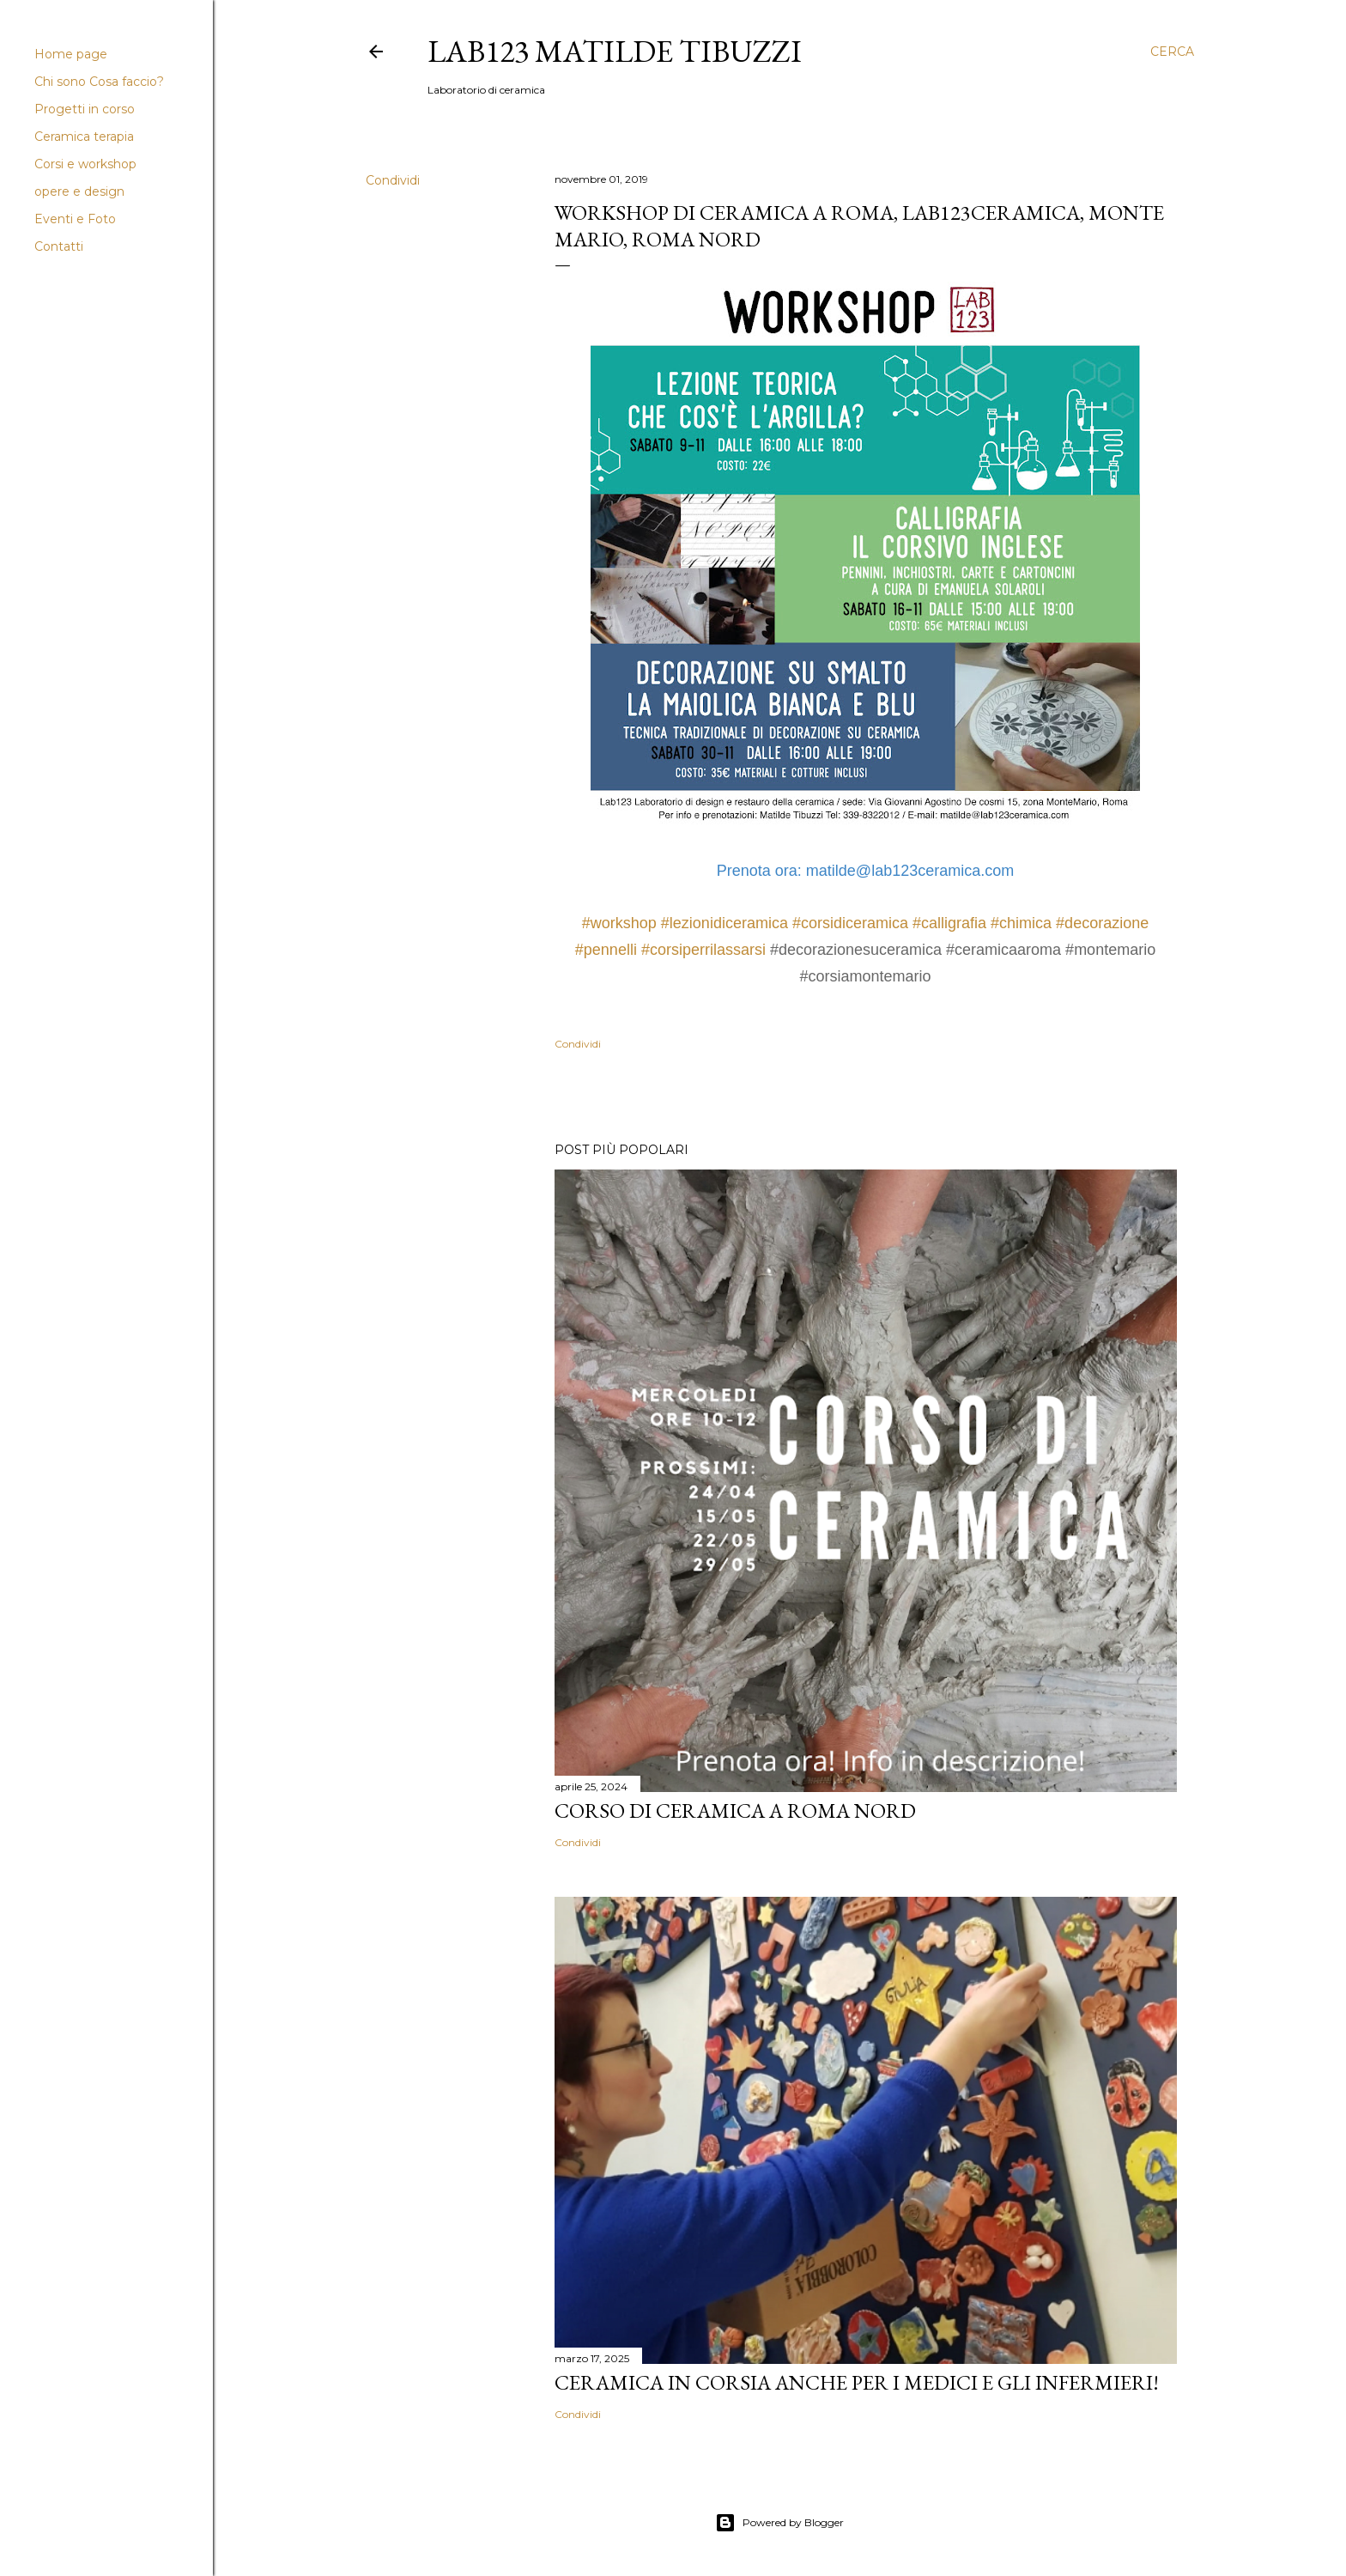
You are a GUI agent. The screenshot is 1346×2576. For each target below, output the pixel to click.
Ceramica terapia (84, 136)
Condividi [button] (393, 180)
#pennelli (606, 949)
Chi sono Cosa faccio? (99, 81)
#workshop (619, 923)
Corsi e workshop (85, 164)
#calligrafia (949, 923)
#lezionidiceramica (724, 923)
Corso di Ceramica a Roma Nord (735, 1810)
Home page (70, 54)
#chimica (1021, 923)
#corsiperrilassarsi (703, 949)
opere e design (79, 191)
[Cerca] (1172, 51)
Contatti (58, 246)
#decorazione (1102, 923)
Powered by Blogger (779, 2522)
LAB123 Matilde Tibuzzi (614, 51)
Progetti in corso (84, 109)
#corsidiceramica (850, 923)
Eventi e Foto (75, 219)
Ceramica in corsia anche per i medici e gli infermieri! (857, 2382)
